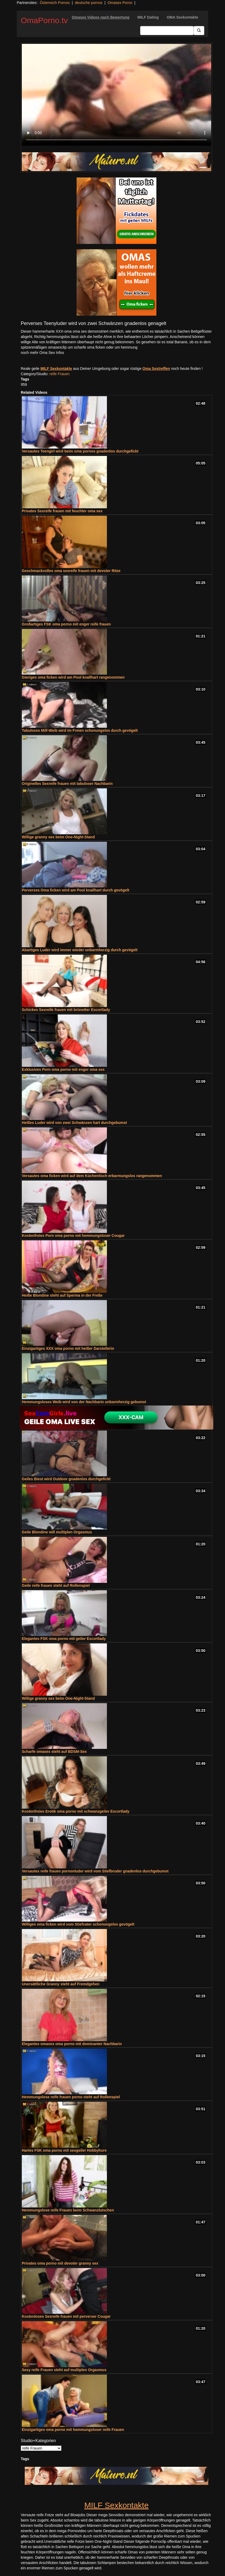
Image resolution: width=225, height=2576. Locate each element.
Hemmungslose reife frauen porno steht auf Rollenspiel (71, 2097)
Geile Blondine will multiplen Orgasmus (57, 1532)
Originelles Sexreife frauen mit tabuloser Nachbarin (67, 783)
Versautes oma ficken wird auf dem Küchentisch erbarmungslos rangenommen (92, 1176)
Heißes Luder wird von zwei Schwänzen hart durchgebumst (74, 1122)
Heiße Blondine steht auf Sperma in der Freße (62, 1295)
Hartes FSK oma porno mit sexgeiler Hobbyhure (64, 2150)
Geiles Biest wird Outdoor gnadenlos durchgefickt (66, 1479)
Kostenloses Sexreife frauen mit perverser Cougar (66, 2316)
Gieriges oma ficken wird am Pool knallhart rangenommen (73, 677)
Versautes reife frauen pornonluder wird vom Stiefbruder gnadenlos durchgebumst (95, 1871)
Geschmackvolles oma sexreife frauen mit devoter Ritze (71, 571)
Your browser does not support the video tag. (116, 95)
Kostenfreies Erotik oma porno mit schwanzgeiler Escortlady (76, 1811)
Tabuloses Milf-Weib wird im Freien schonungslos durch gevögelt (80, 730)
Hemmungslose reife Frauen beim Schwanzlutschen (68, 2210)
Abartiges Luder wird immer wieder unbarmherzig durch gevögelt (80, 950)
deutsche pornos (88, 3)
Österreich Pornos (55, 3)
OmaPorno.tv (44, 20)
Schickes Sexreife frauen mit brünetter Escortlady (66, 1010)
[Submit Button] (199, 30)
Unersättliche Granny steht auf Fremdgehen (60, 1984)
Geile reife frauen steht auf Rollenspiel (56, 1585)
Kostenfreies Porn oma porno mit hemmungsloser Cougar (73, 1235)
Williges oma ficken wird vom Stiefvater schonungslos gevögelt (78, 1924)
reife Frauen (59, 374)
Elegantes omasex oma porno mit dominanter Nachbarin (72, 2044)
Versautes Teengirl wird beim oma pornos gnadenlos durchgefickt (80, 451)
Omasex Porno (119, 3)
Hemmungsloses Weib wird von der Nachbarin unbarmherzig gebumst (84, 1402)
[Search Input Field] (167, 30)
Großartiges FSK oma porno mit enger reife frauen (66, 624)
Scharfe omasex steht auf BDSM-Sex (54, 1751)
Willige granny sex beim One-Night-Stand (58, 837)
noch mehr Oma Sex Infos (42, 352)
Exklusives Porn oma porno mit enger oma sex (63, 1069)
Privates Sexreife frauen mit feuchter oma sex (62, 511)
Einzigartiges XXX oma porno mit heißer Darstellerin (68, 1348)
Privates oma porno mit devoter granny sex (60, 2263)
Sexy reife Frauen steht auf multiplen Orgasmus (64, 2370)
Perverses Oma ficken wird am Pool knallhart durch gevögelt (75, 890)
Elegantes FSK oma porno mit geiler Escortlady (64, 1638)
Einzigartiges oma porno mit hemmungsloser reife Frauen (73, 2429)
